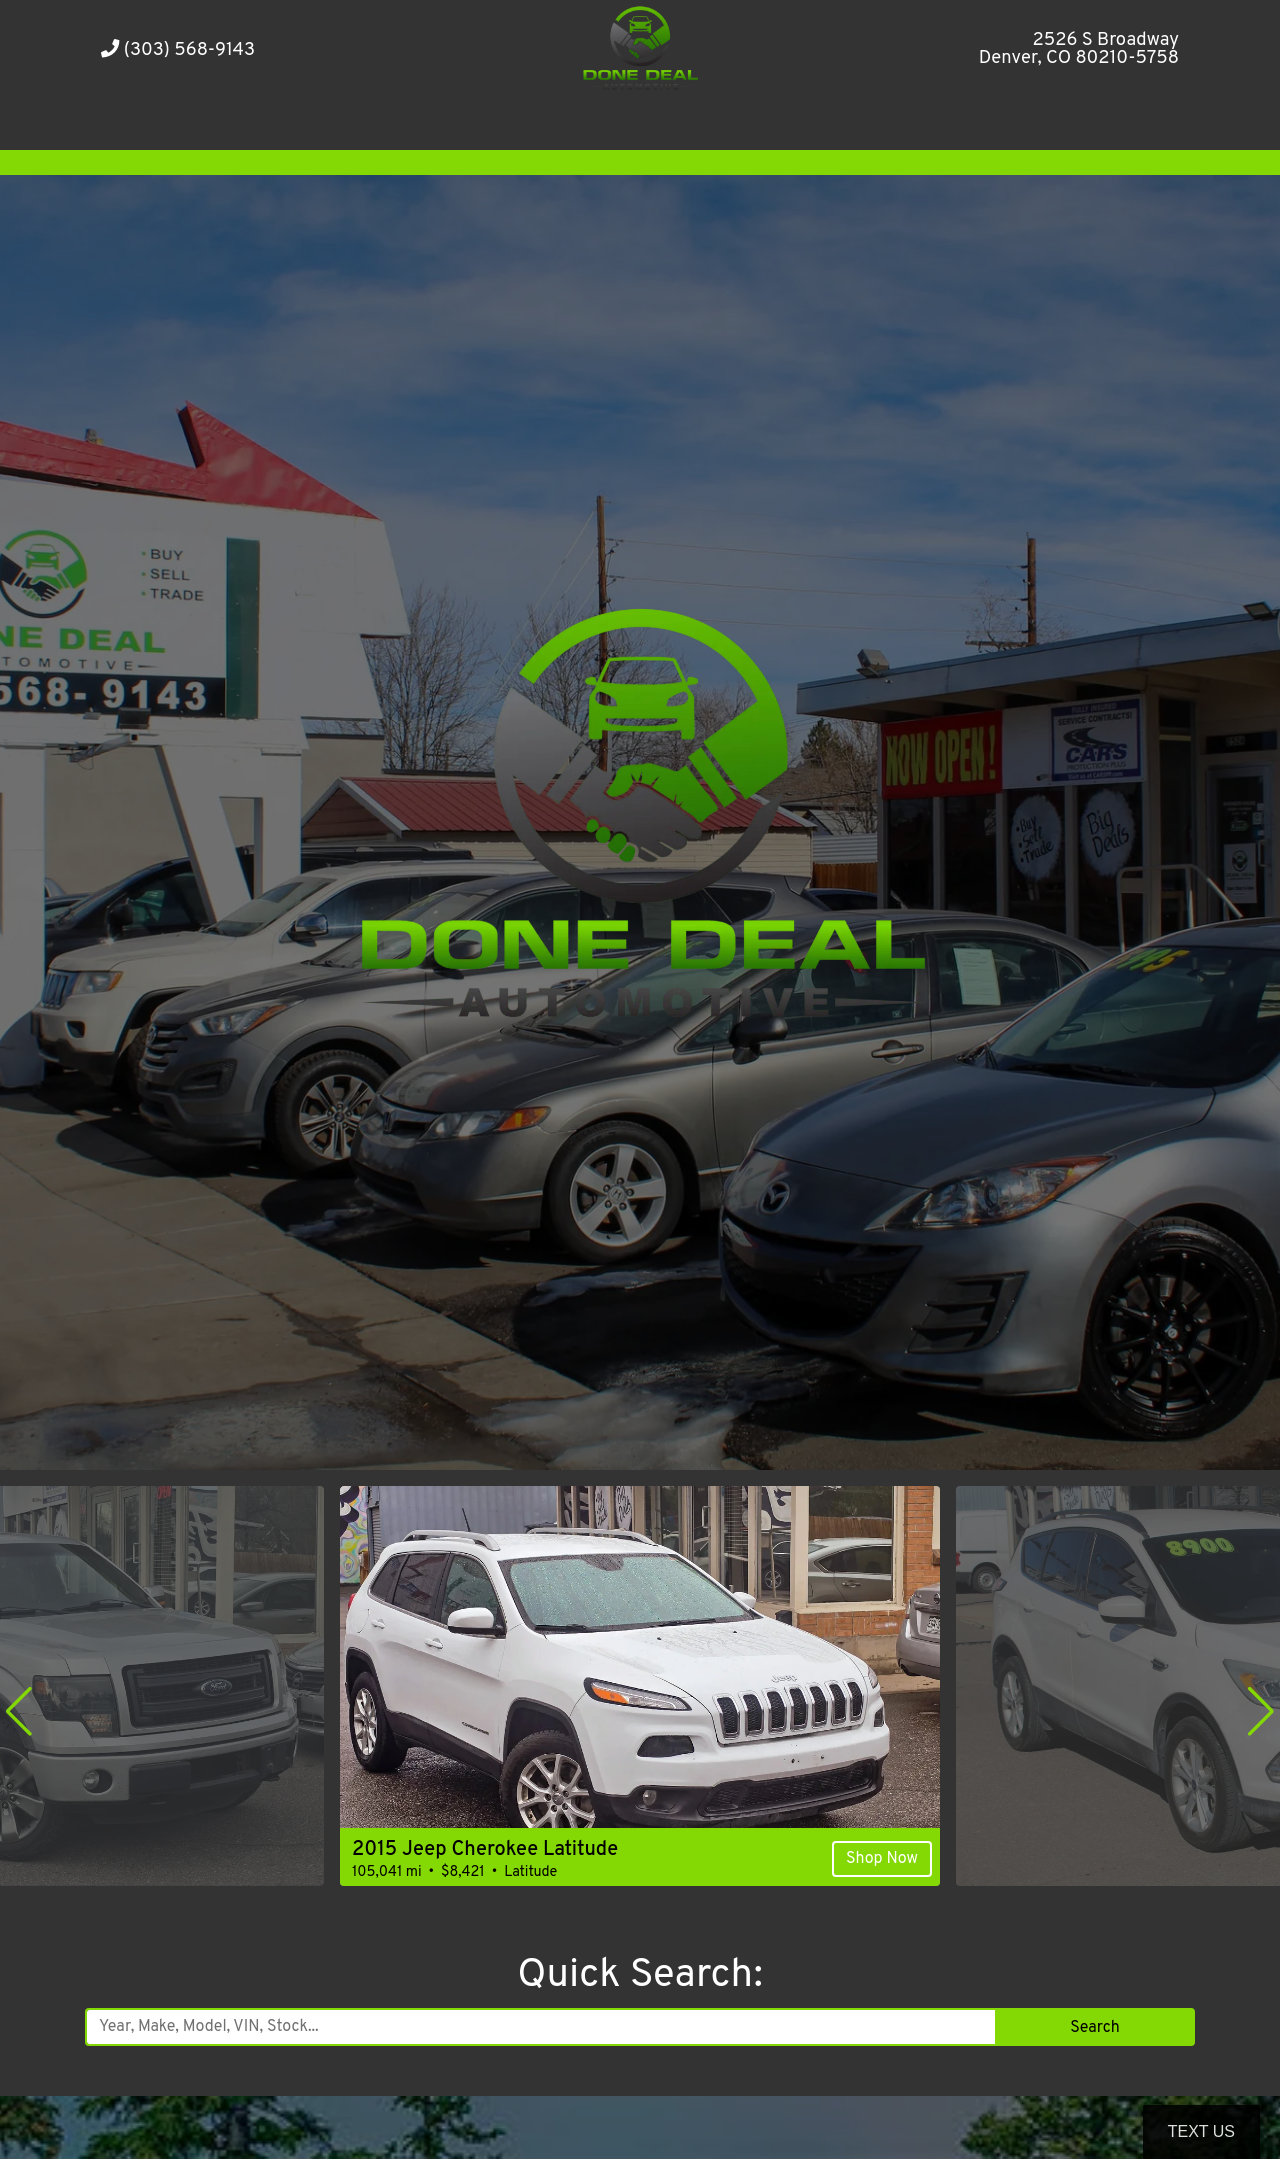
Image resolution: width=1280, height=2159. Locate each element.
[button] (19, 1711)
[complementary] (1220, 2099)
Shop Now (882, 1859)
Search (1094, 2028)
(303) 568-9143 (178, 50)
